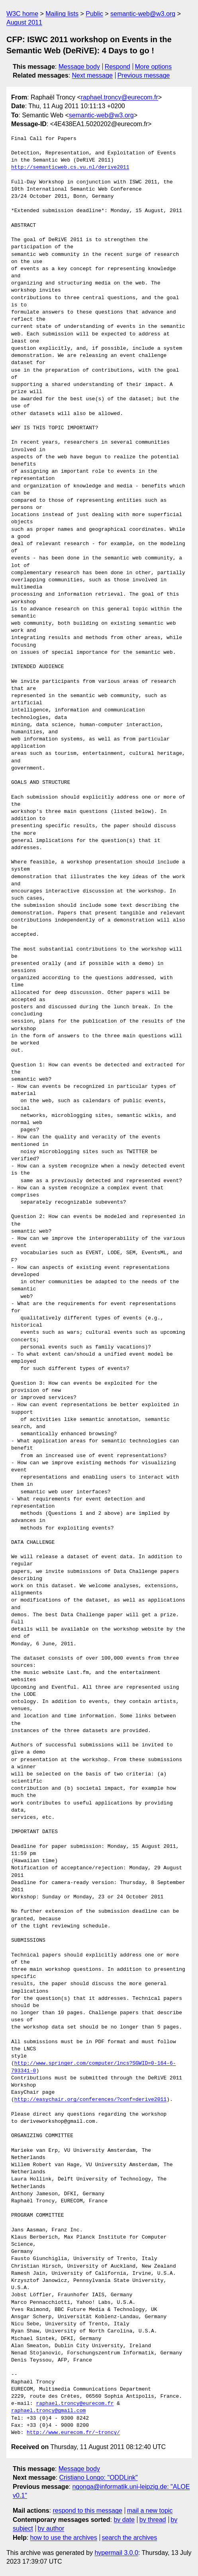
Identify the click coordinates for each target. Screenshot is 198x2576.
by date (124, 2519)
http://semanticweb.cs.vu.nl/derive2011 (70, 167)
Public (94, 13)
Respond (117, 66)
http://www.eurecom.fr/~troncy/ (73, 2432)
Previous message (144, 75)
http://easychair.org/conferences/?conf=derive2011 (90, 2099)
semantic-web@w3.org (142, 13)
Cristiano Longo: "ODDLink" (98, 2477)
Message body (79, 66)
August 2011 (24, 22)
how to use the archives (63, 2537)
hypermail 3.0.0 (116, 2552)
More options (153, 66)
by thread (152, 2519)
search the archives (129, 2537)
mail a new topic (150, 2510)
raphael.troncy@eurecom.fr (119, 97)
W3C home (22, 13)
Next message (92, 75)
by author (51, 2528)
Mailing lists (61, 13)
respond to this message (87, 2510)
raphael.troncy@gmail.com (48, 2410)
